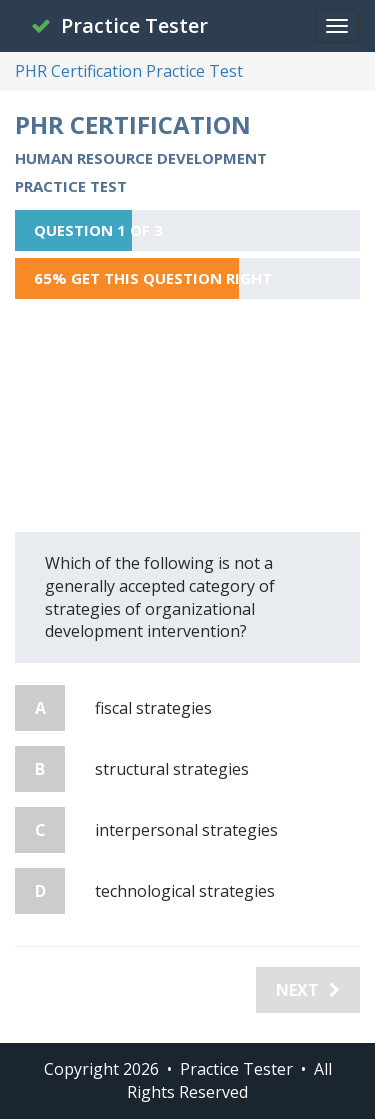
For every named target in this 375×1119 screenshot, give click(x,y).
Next (308, 990)
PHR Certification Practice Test (129, 71)
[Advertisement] (187, 415)
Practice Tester (119, 25)
